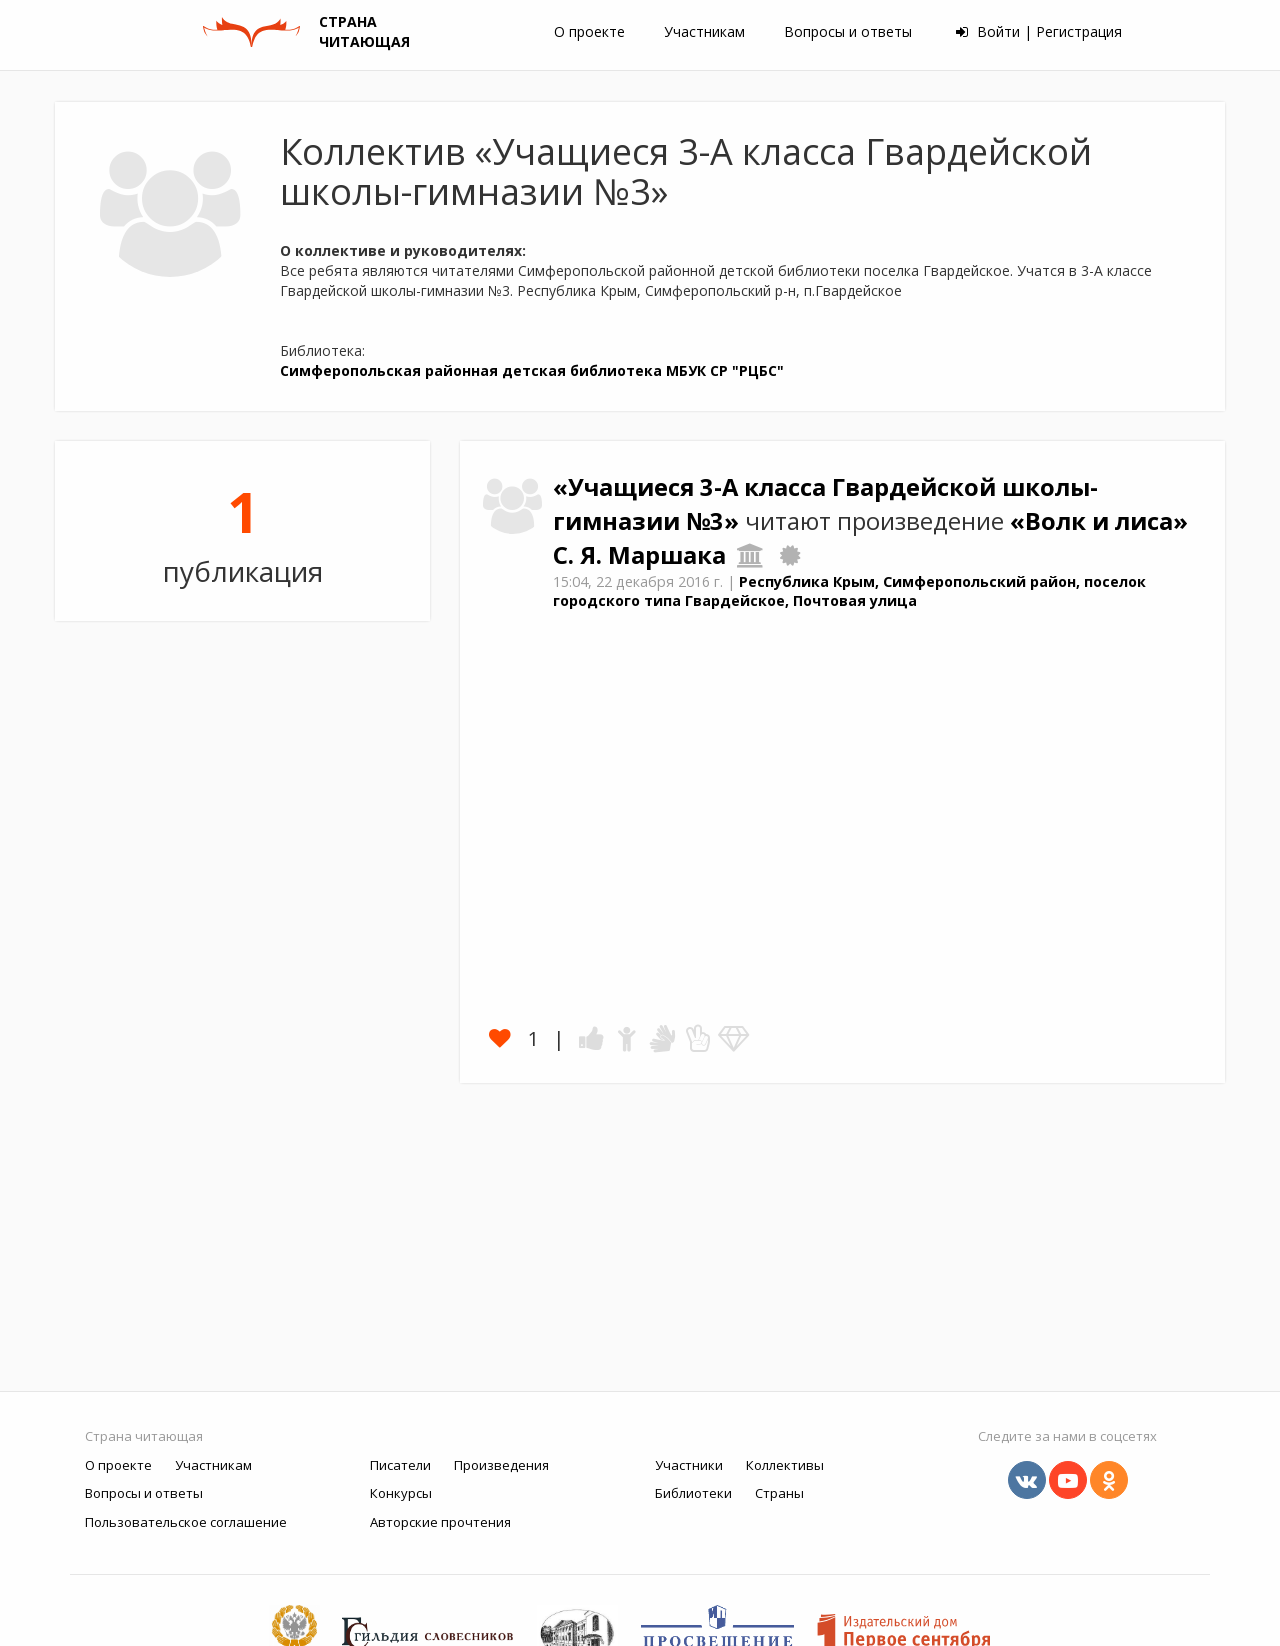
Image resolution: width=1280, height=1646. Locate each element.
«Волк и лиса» (1099, 521)
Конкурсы (401, 1493)
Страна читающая (144, 1436)
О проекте (589, 31)
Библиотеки (693, 1493)
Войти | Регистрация (1039, 31)
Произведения (501, 1465)
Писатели (400, 1465)
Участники (689, 1465)
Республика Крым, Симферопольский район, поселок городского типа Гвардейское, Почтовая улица (849, 591)
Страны (779, 1493)
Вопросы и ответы (848, 31)
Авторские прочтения (440, 1522)
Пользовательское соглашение (186, 1522)
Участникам (704, 31)
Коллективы (785, 1465)
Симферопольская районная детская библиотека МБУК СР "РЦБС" (532, 370)
